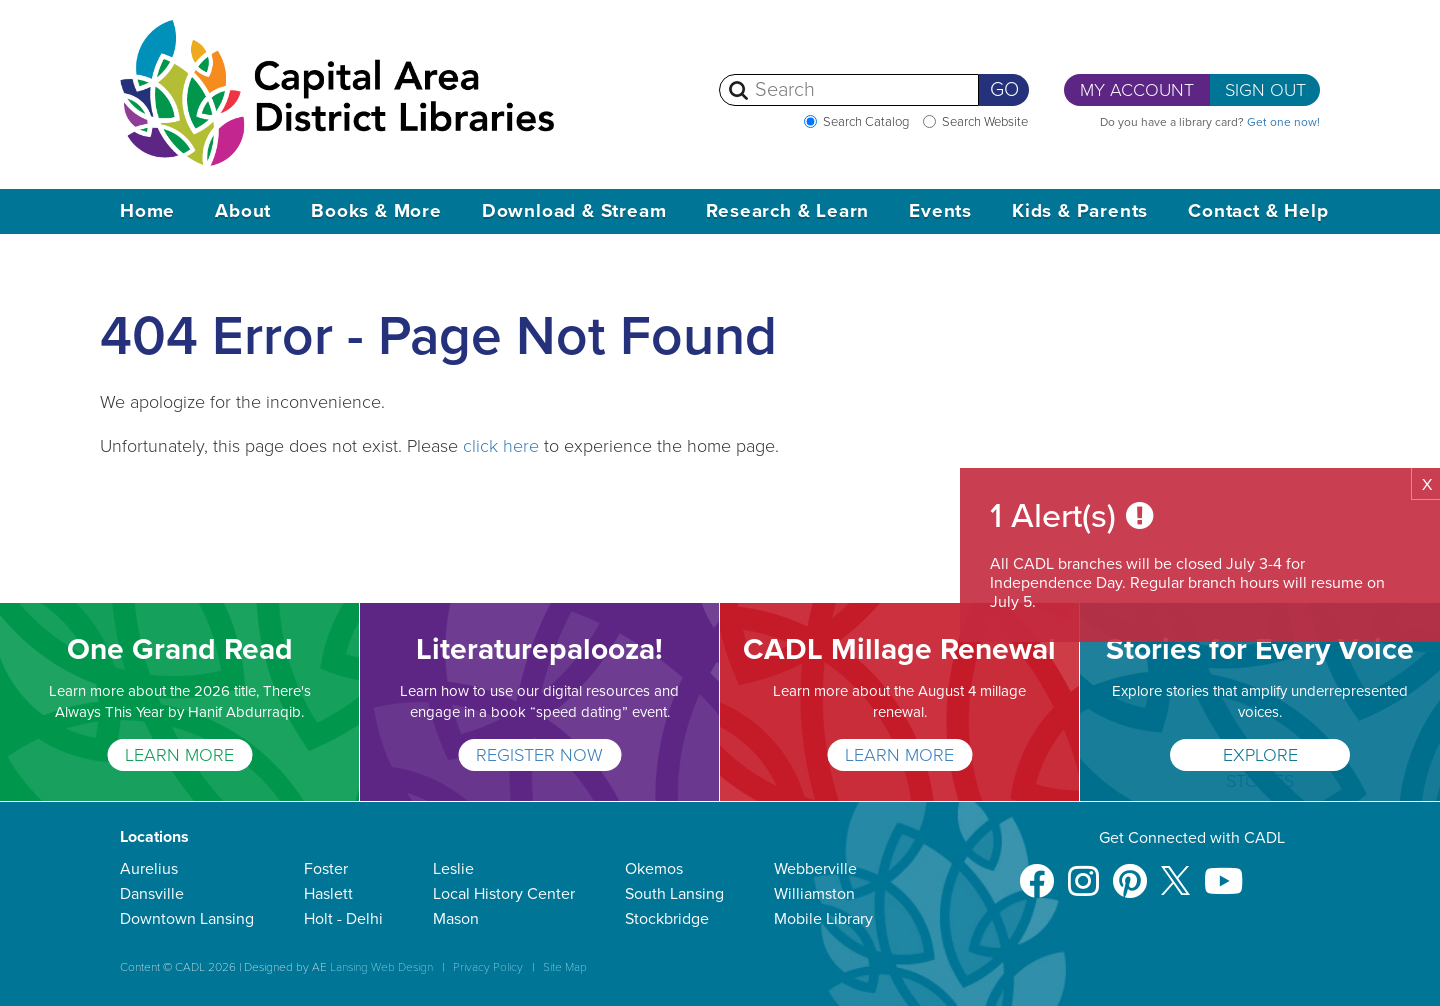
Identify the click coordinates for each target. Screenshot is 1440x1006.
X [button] (1427, 485)
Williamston (814, 894)
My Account (1137, 90)
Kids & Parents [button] (1080, 211)
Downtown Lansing (187, 919)
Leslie (453, 869)
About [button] (243, 211)
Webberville (815, 869)
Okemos (654, 869)
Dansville (152, 894)
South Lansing (674, 894)
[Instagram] (1083, 871)
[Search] (849, 90)
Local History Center (504, 894)
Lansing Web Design (381, 967)
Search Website (985, 122)
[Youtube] (1223, 871)
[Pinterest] (1130, 871)
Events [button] (940, 211)
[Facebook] (1036, 871)
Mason (456, 919)
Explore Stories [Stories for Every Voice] (1260, 757)
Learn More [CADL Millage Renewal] (899, 755)
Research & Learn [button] (787, 211)
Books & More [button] (376, 211)
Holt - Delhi (343, 919)
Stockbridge (667, 919)
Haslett (328, 894)
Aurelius (149, 869)
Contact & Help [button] (1258, 211)
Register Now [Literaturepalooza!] (539, 755)
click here (501, 446)
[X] (1175, 871)
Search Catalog (866, 122)
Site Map (565, 967)
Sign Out (1265, 90)
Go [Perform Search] (1004, 90)
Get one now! (1283, 122)
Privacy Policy (488, 967)
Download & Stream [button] (574, 211)
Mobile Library (823, 919)
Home (147, 211)
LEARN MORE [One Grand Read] (179, 755)
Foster (326, 869)
